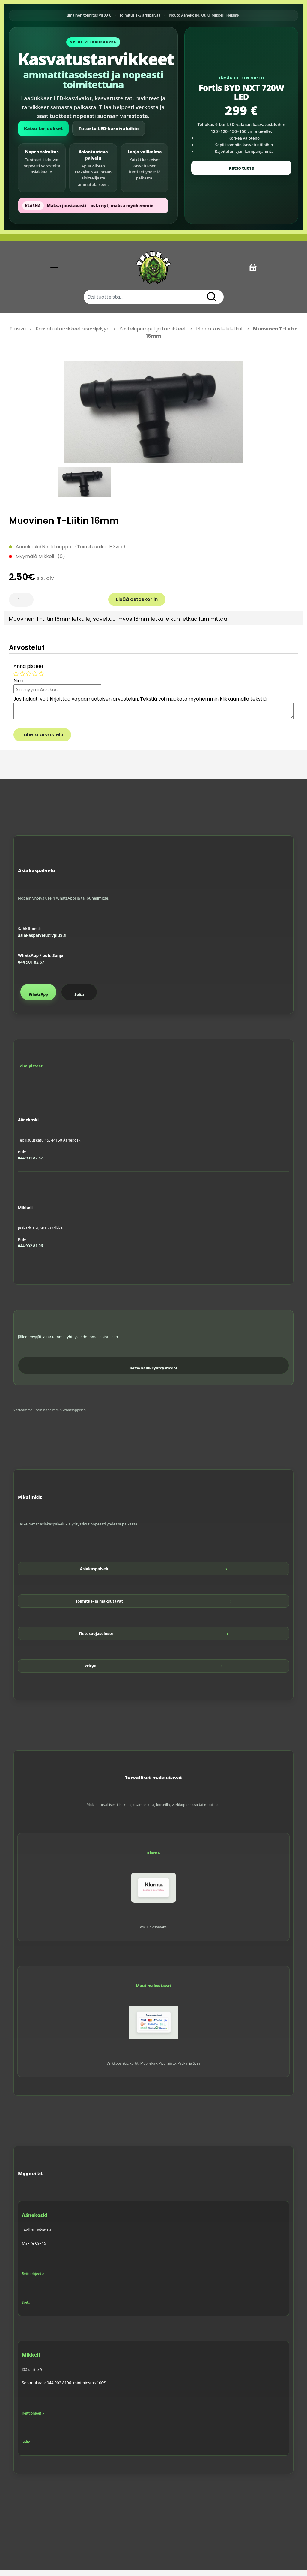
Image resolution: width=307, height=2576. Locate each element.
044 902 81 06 (30, 1251)
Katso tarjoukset (43, 128)
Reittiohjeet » (33, 2279)
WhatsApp (38, 1000)
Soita (79, 1000)
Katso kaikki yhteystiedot (153, 1374)
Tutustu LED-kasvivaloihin (109, 128)
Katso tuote (241, 168)
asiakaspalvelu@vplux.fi (42, 941)
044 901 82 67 (31, 968)
